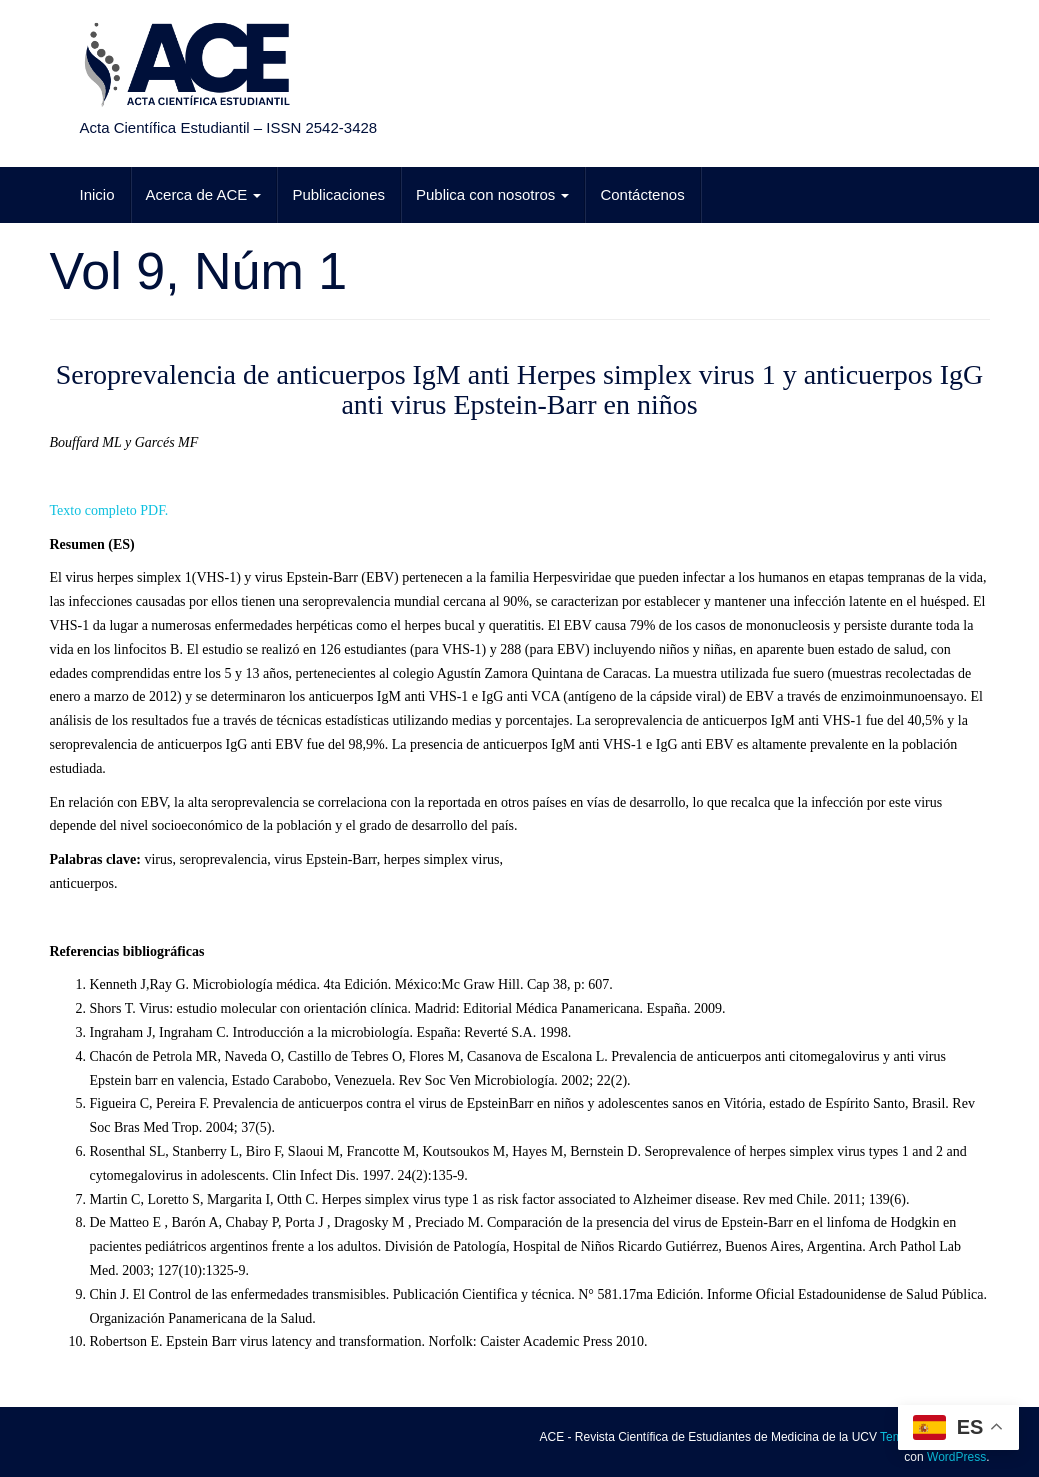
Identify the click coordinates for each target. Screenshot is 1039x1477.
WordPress (956, 1457)
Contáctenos (642, 194)
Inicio (97, 194)
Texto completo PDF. (109, 510)
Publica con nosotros (492, 194)
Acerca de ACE (204, 194)
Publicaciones (338, 194)
